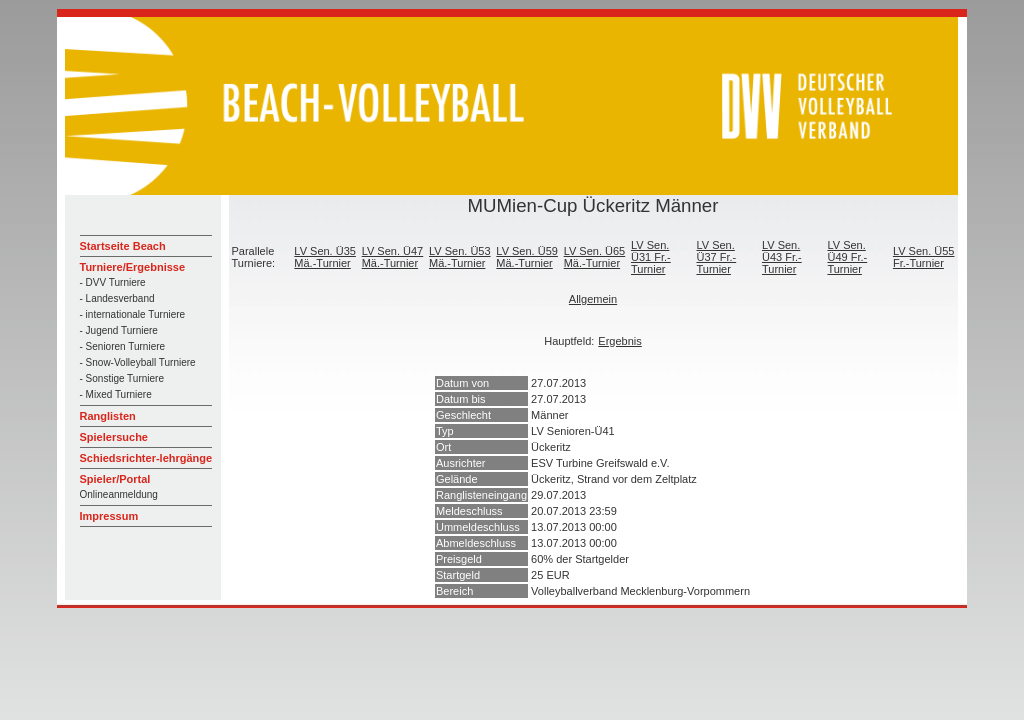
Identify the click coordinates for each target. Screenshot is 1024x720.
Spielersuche (114, 437)
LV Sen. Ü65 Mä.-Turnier (595, 257)
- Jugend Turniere (119, 330)
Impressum (109, 516)
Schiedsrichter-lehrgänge (146, 458)
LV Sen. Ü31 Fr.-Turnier (651, 257)
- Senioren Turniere (123, 346)
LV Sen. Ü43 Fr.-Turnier (782, 257)
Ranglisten (108, 416)
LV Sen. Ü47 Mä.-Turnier (393, 257)
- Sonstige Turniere (122, 378)
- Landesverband (117, 298)
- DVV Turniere (113, 282)
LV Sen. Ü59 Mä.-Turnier (527, 257)
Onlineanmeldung (119, 494)
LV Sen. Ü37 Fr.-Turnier (716, 257)
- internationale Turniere (133, 314)
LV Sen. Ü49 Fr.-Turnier (847, 257)
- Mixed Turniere (116, 394)
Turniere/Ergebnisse (133, 267)
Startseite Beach (123, 246)
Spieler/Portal (115, 479)
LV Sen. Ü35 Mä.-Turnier (325, 257)
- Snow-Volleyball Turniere (138, 362)
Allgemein (593, 299)
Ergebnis (619, 341)
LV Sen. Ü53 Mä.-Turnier (460, 257)
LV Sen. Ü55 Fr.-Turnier (924, 257)
